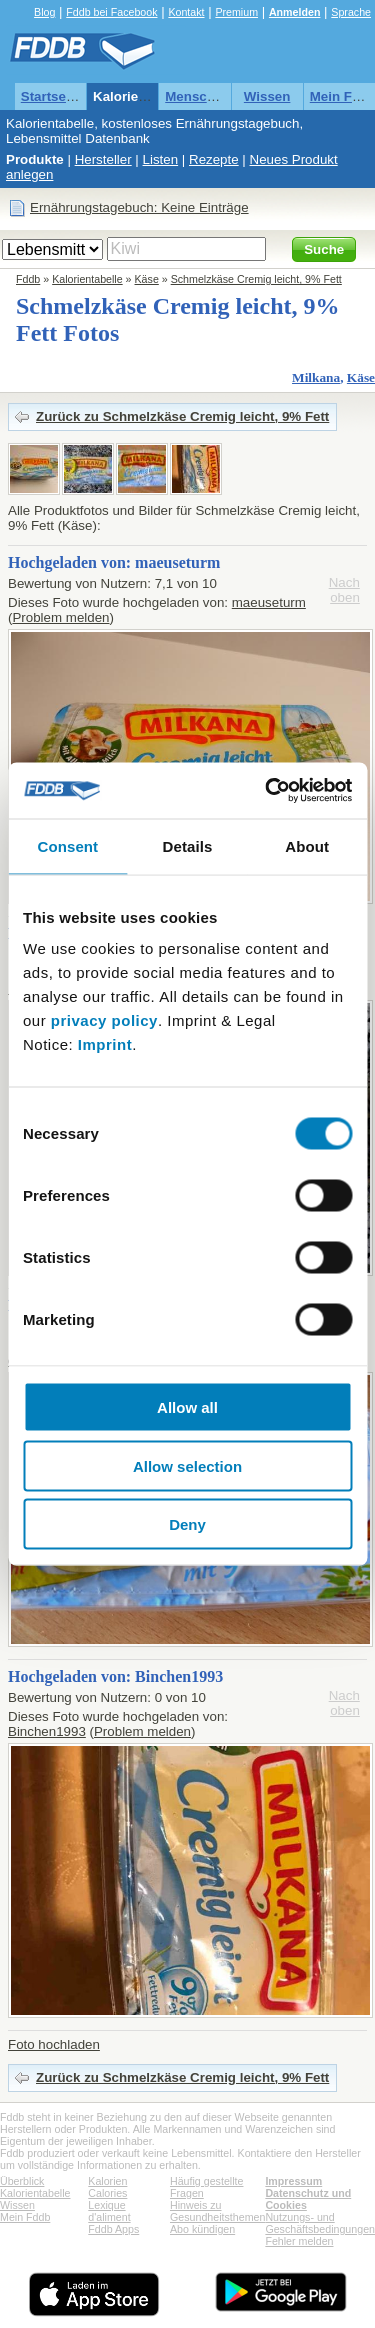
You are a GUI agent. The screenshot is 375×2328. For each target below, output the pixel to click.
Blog (44, 12)
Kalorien (107, 2181)
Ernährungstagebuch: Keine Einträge (139, 207)
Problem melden (60, 617)
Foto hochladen (54, 2044)
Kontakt (186, 12)
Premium (236, 12)
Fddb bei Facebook (111, 12)
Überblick (22, 2181)
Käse (147, 279)
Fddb (28, 279)
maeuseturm (269, 602)
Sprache (351, 12)
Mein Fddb (25, 2217)
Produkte (35, 159)
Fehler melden (299, 2241)
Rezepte (214, 159)
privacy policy (104, 1020)
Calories (107, 2193)
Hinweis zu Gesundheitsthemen (217, 2211)
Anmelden (295, 12)
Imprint (105, 1044)
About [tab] (307, 845)
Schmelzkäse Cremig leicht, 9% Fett (256, 279)
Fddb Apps (113, 2229)
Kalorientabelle (141, 96)
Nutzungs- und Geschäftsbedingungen (320, 2223)
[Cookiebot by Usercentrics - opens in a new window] (267, 791)
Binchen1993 (47, 1731)
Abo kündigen (202, 2229)
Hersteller (103, 159)
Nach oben (344, 590)
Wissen (267, 96)
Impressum (293, 2181)
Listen (161, 159)
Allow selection (187, 1465)
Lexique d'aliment (109, 2211)
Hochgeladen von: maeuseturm (114, 562)
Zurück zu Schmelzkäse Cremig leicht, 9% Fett (182, 416)
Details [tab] (188, 845)
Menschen (197, 96)
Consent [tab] (67, 845)
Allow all (187, 1407)
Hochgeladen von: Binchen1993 (115, 1676)
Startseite (51, 96)
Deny (187, 1524)
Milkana (316, 377)
